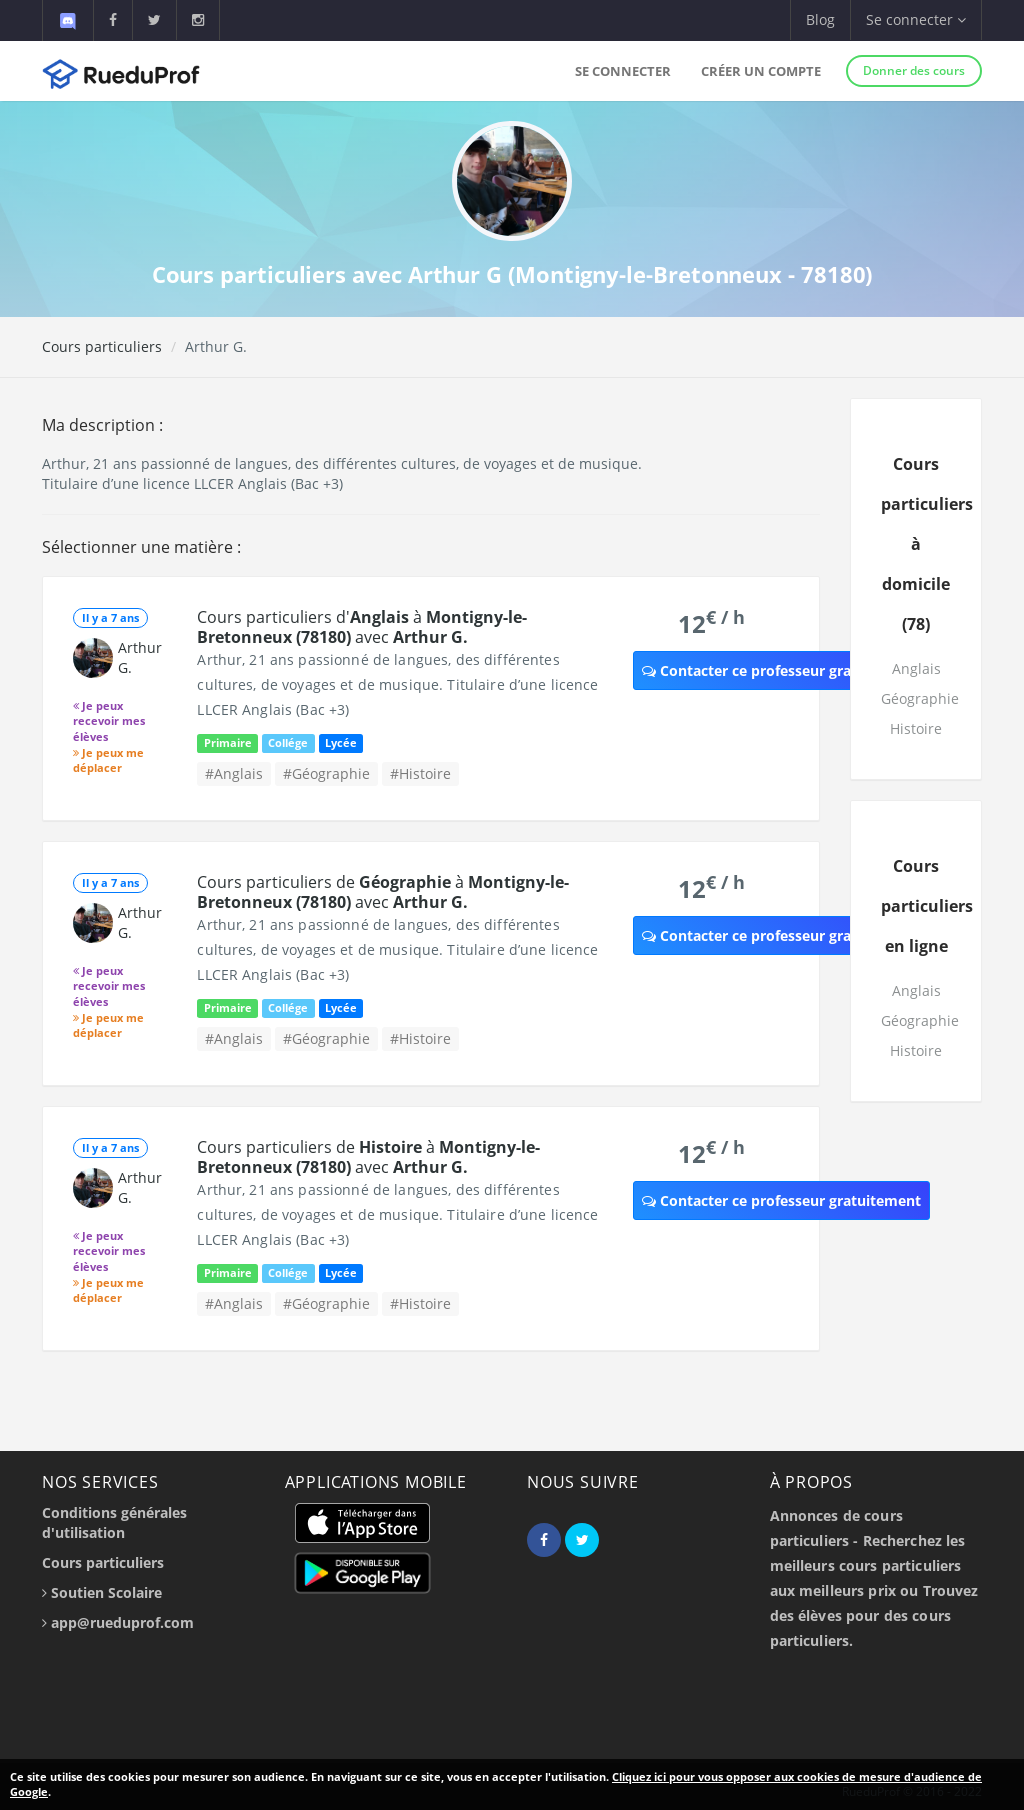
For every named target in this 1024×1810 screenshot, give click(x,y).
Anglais (916, 668)
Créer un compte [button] (761, 71)
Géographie (920, 698)
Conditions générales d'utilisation (114, 1522)
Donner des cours (914, 70)
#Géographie (326, 773)
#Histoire (420, 773)
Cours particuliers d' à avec (362, 627)
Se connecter (623, 71)
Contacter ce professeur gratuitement (781, 670)
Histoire (916, 728)
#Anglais (234, 773)
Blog (820, 19)
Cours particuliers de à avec (383, 892)
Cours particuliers (102, 346)
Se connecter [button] (916, 19)
